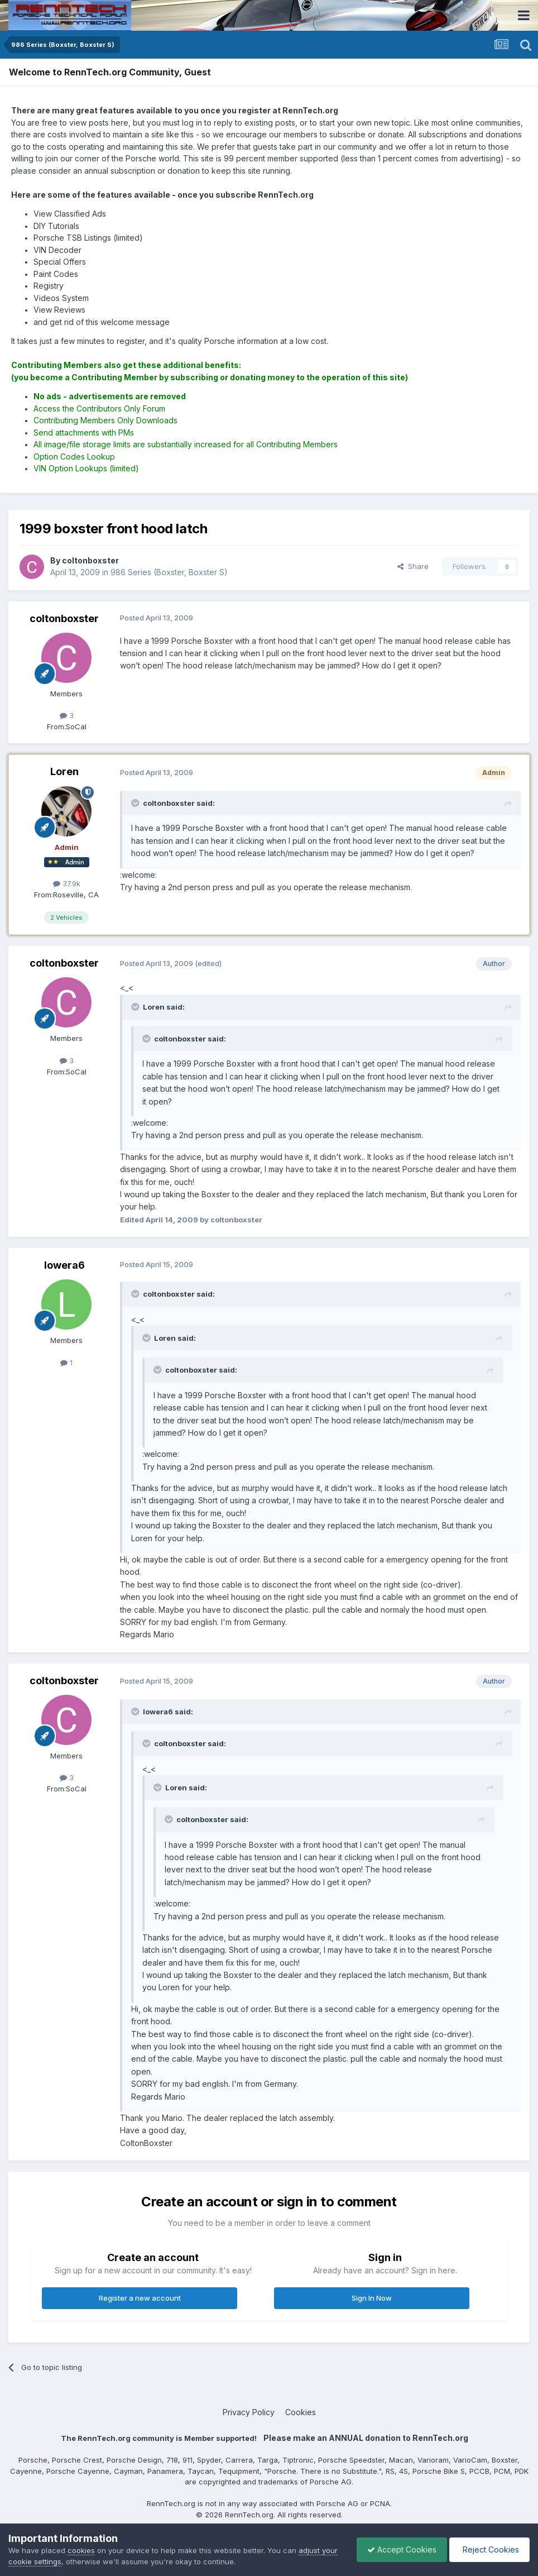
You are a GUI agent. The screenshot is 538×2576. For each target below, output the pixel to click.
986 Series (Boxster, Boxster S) (169, 572)
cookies (81, 2550)
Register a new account (140, 2297)
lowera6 (64, 1265)
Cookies (300, 2412)
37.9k (66, 883)
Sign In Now (372, 2297)
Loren (64, 771)
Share (413, 566)
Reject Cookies (488, 2549)
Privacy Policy (249, 2412)
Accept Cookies (399, 2549)
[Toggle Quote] (136, 803)
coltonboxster (64, 618)
